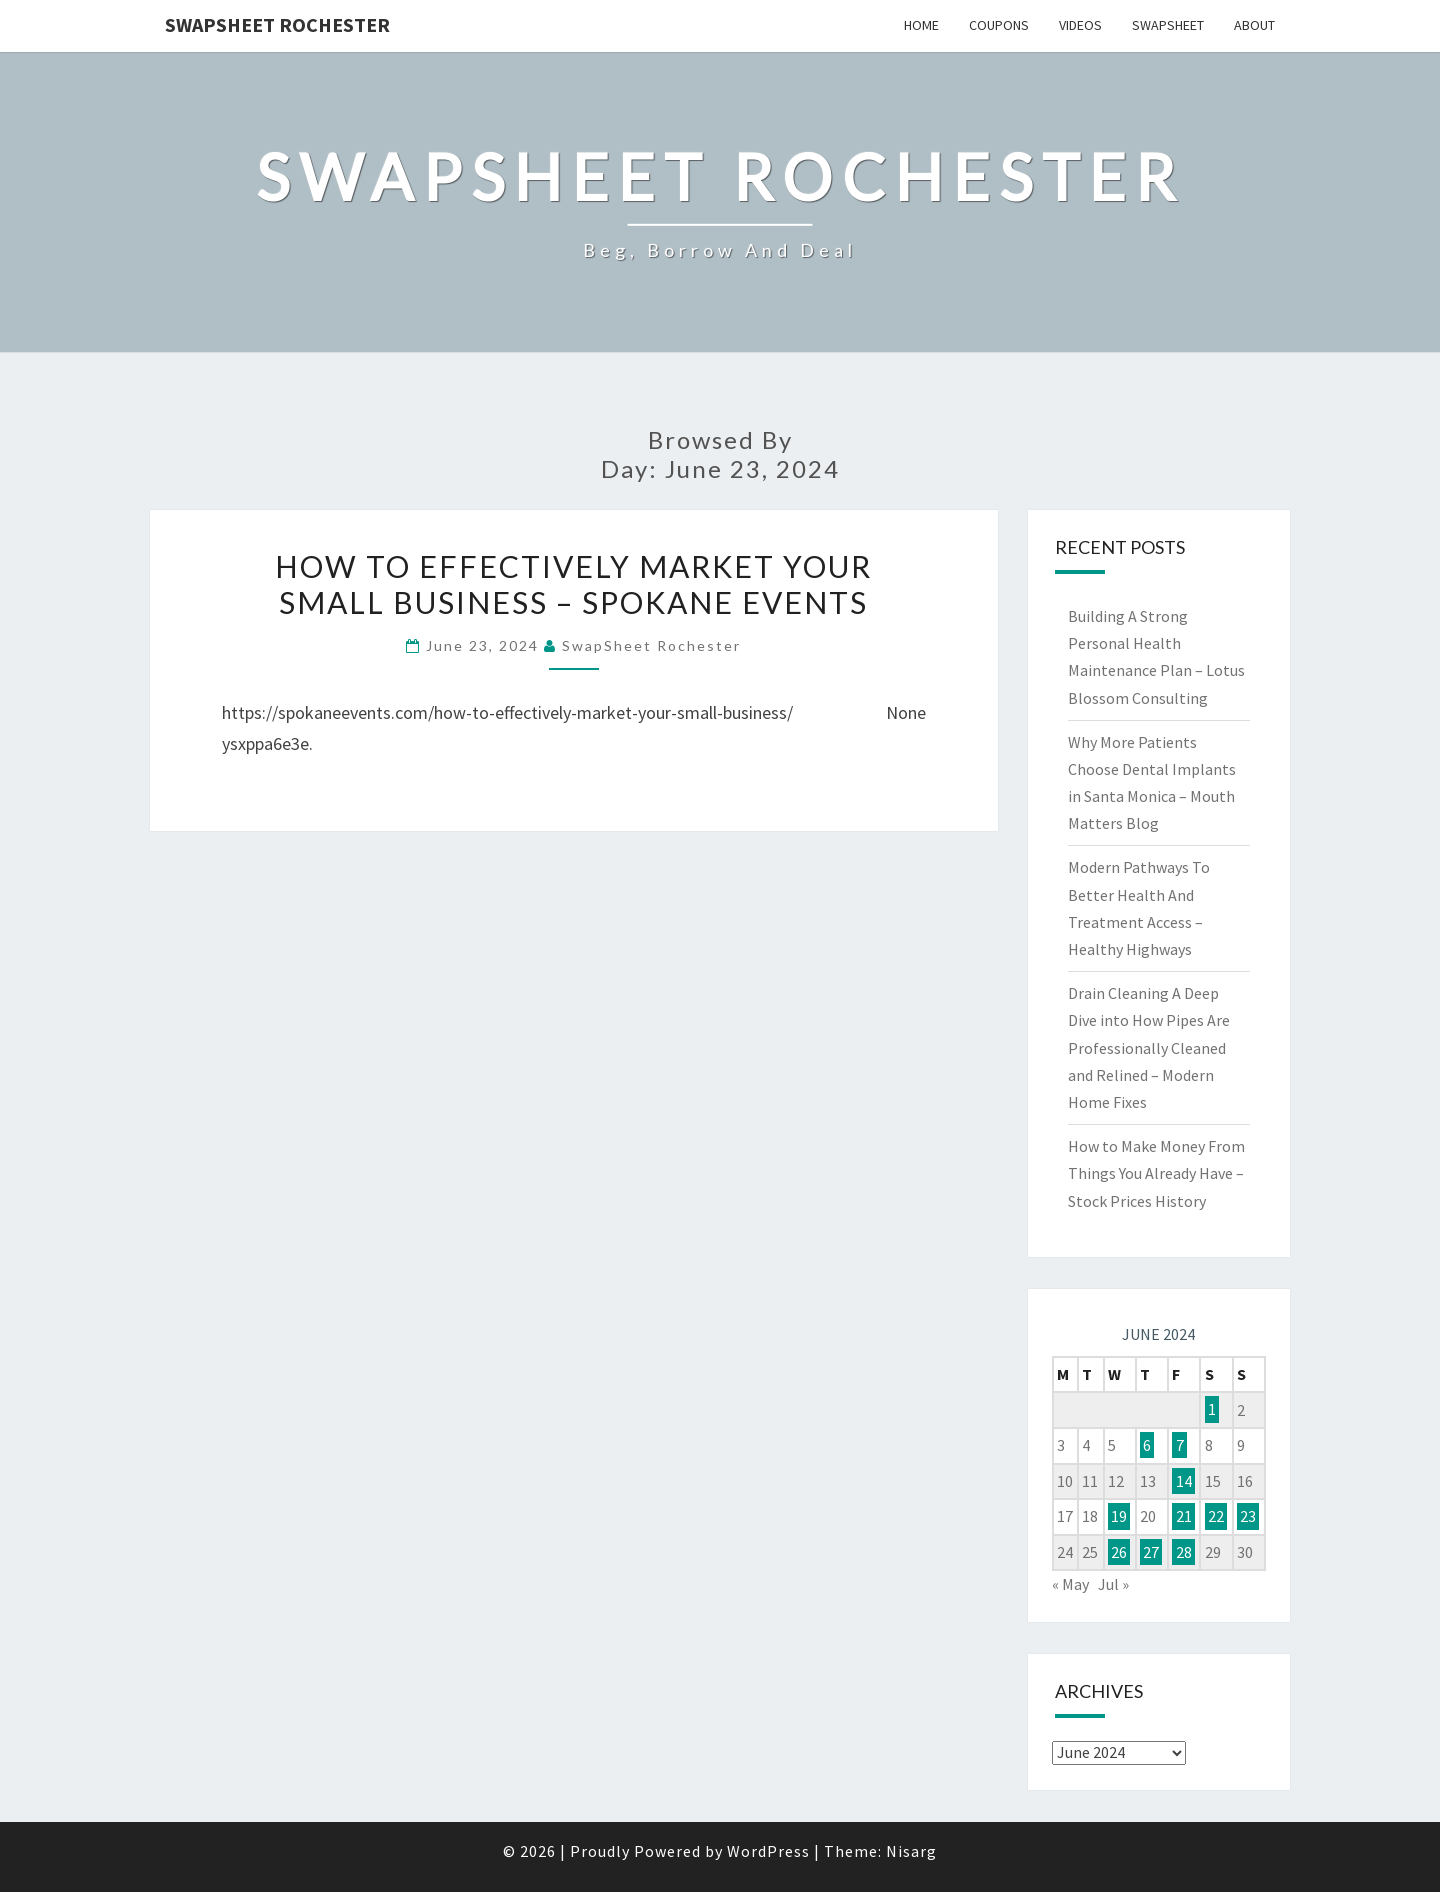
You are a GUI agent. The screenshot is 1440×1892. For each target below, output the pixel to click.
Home (921, 25)
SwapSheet (1168, 25)
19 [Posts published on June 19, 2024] (1119, 1516)
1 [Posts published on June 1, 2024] (1212, 1410)
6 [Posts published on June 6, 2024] (1147, 1445)
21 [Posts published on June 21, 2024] (1184, 1516)
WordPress (768, 1851)
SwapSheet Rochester (277, 24)
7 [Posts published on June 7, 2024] (1180, 1445)
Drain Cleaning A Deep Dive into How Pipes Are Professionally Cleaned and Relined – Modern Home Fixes (1149, 1047)
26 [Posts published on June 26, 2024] (1119, 1552)
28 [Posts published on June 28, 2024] (1184, 1552)
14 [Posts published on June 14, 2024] (1184, 1481)
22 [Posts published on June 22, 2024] (1216, 1516)
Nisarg (911, 1851)
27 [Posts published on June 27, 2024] (1151, 1552)
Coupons (999, 25)
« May (1070, 1584)
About (1254, 25)
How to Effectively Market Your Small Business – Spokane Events (573, 584)
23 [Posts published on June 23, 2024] (1248, 1516)
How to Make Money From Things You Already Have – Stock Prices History (1156, 1173)
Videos (1080, 25)
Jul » (1113, 1584)
